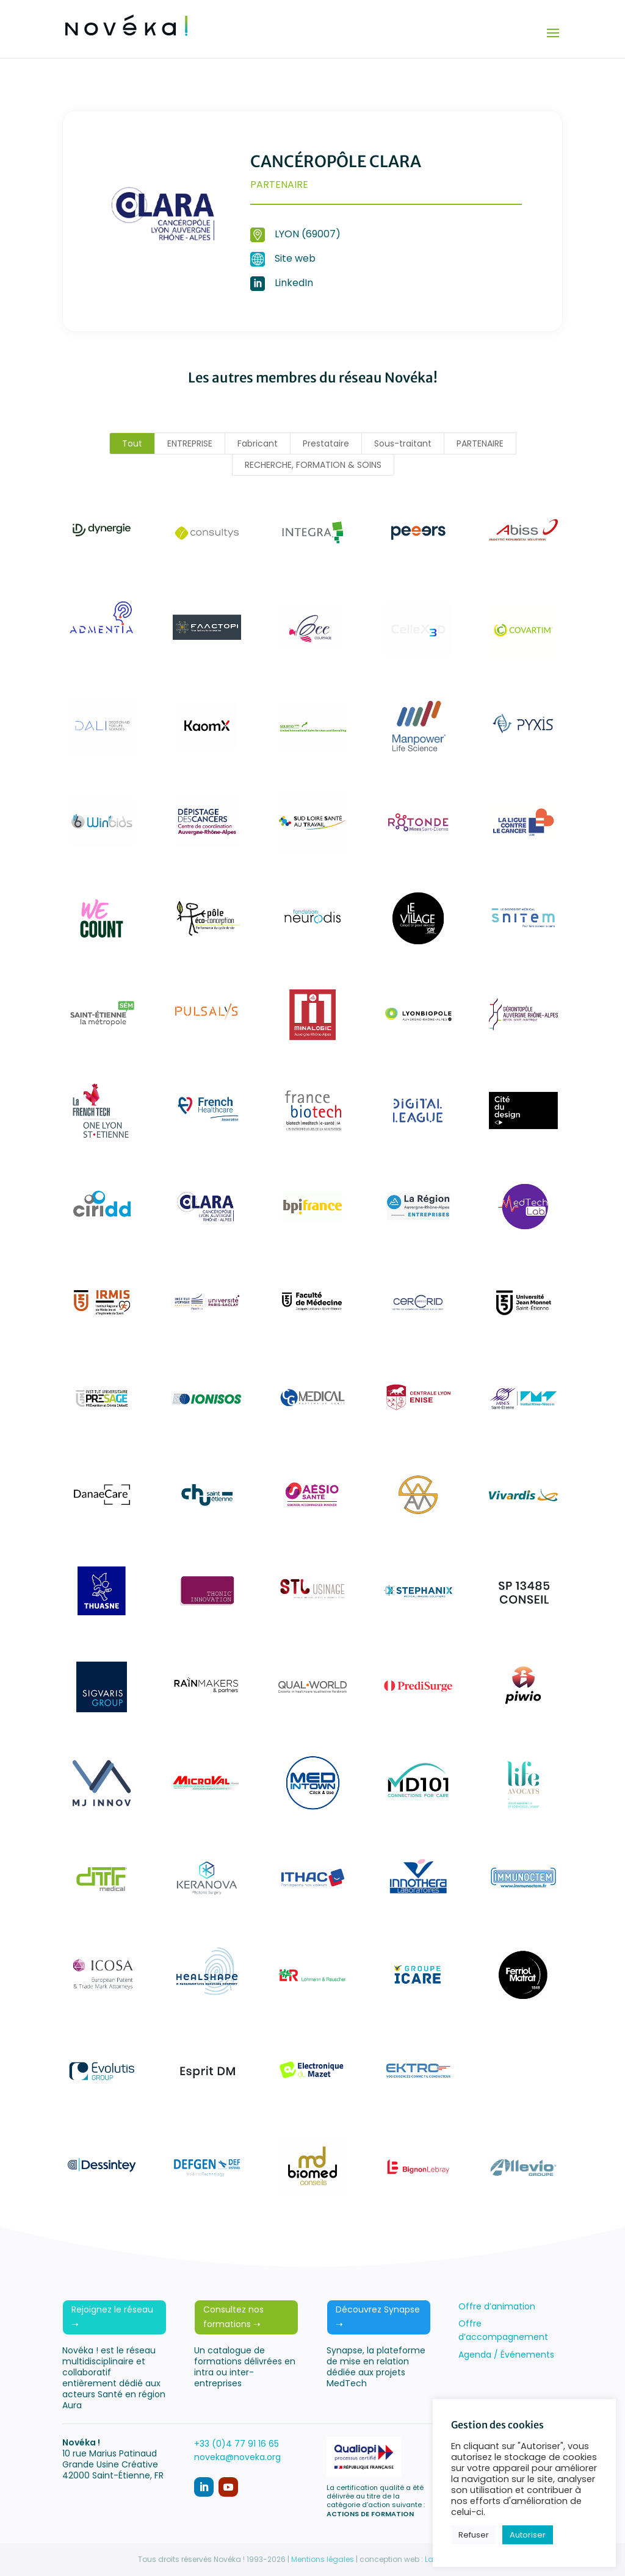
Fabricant (257, 443)
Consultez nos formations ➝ (233, 2316)
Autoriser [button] (528, 2535)
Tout (132, 443)
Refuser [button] (473, 2535)
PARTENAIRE (480, 443)
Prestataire (326, 443)
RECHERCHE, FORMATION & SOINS (313, 465)
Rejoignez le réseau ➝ (112, 2316)
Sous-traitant (403, 443)
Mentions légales (322, 2559)
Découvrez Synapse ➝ (378, 2316)
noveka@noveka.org (237, 2457)
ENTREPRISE (189, 443)
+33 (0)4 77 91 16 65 (236, 2444)
